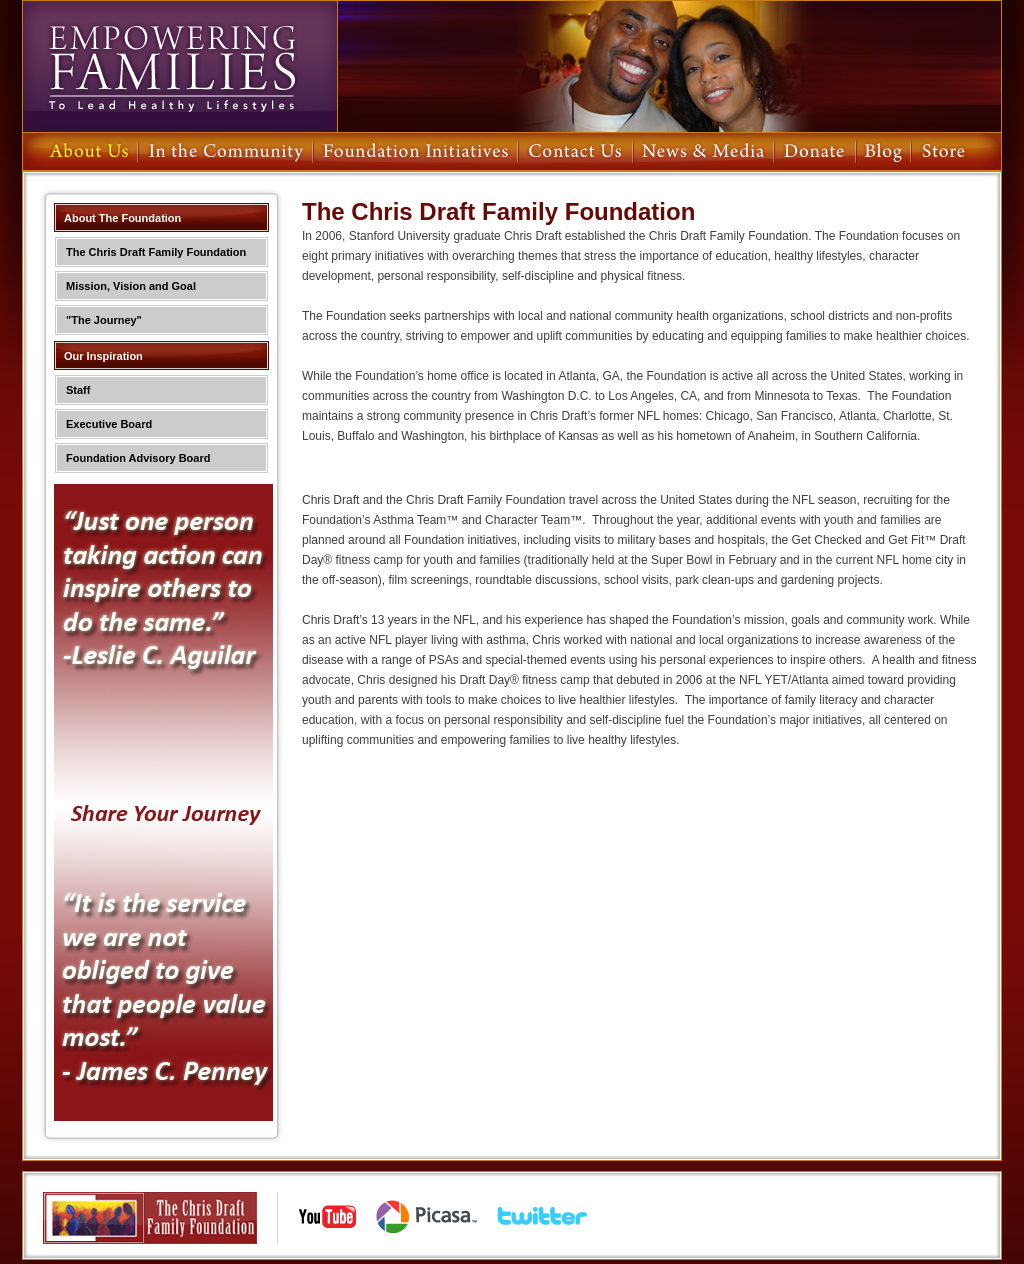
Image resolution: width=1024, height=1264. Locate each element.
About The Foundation (122, 218)
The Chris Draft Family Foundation (156, 252)
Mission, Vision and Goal (131, 286)
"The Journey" (104, 320)
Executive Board (109, 424)
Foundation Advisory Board (138, 458)
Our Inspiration (103, 356)
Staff (78, 390)
